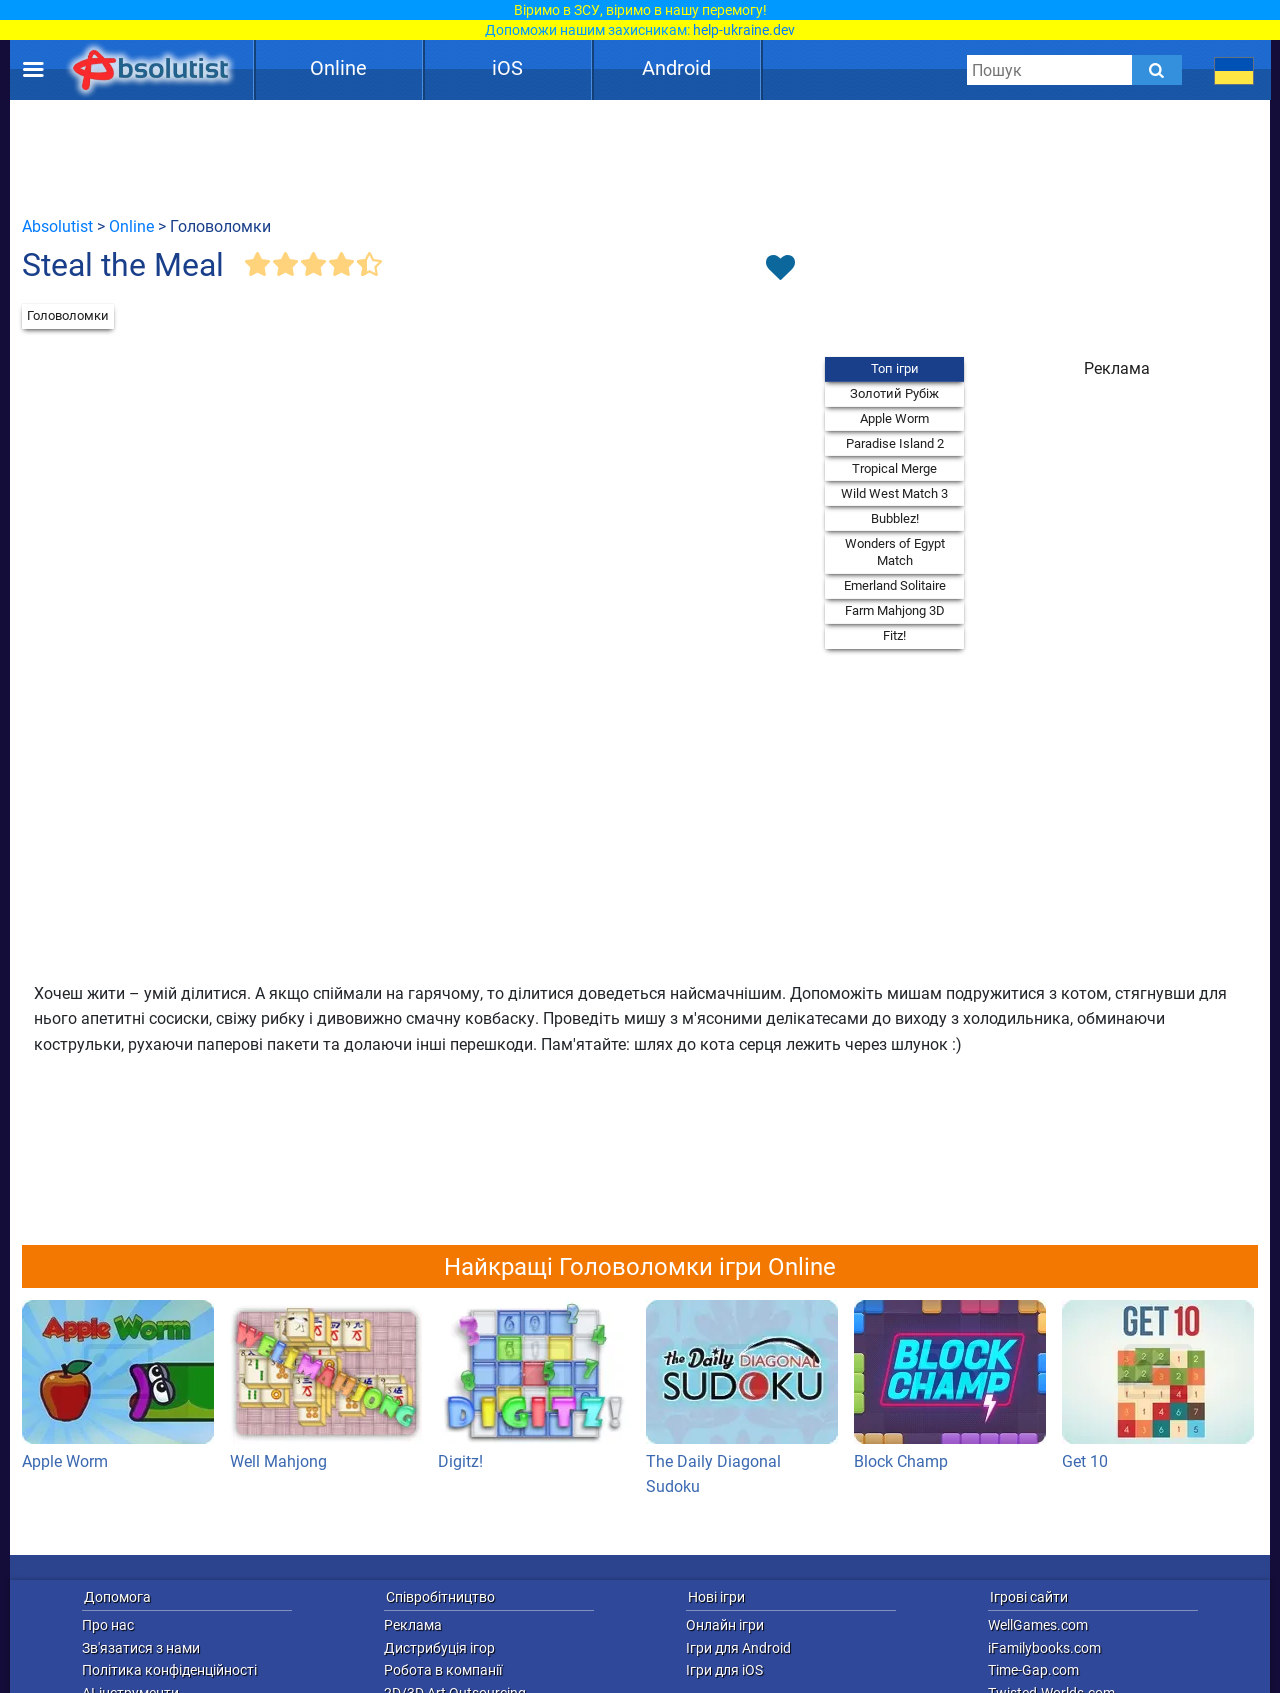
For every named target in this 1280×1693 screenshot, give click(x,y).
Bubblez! (895, 518)
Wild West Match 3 (894, 493)
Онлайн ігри (725, 1625)
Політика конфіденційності (169, 1670)
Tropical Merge (894, 468)
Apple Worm (894, 418)
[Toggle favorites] (780, 269)
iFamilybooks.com (1044, 1648)
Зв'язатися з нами (141, 1648)
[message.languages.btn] (1234, 70)
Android (676, 68)
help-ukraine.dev (744, 30)
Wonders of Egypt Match (895, 552)
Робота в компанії (443, 1670)
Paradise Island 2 (895, 443)
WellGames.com (1038, 1625)
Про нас (108, 1625)
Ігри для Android (738, 1648)
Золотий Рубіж (894, 393)
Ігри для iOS (724, 1670)
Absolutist (57, 226)
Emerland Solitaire (895, 585)
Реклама (413, 1625)
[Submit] (1157, 70)
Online (338, 68)
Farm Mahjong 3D (895, 610)
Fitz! (894, 635)
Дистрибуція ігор (439, 1648)
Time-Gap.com (1033, 1670)
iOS (507, 68)
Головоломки (68, 315)
